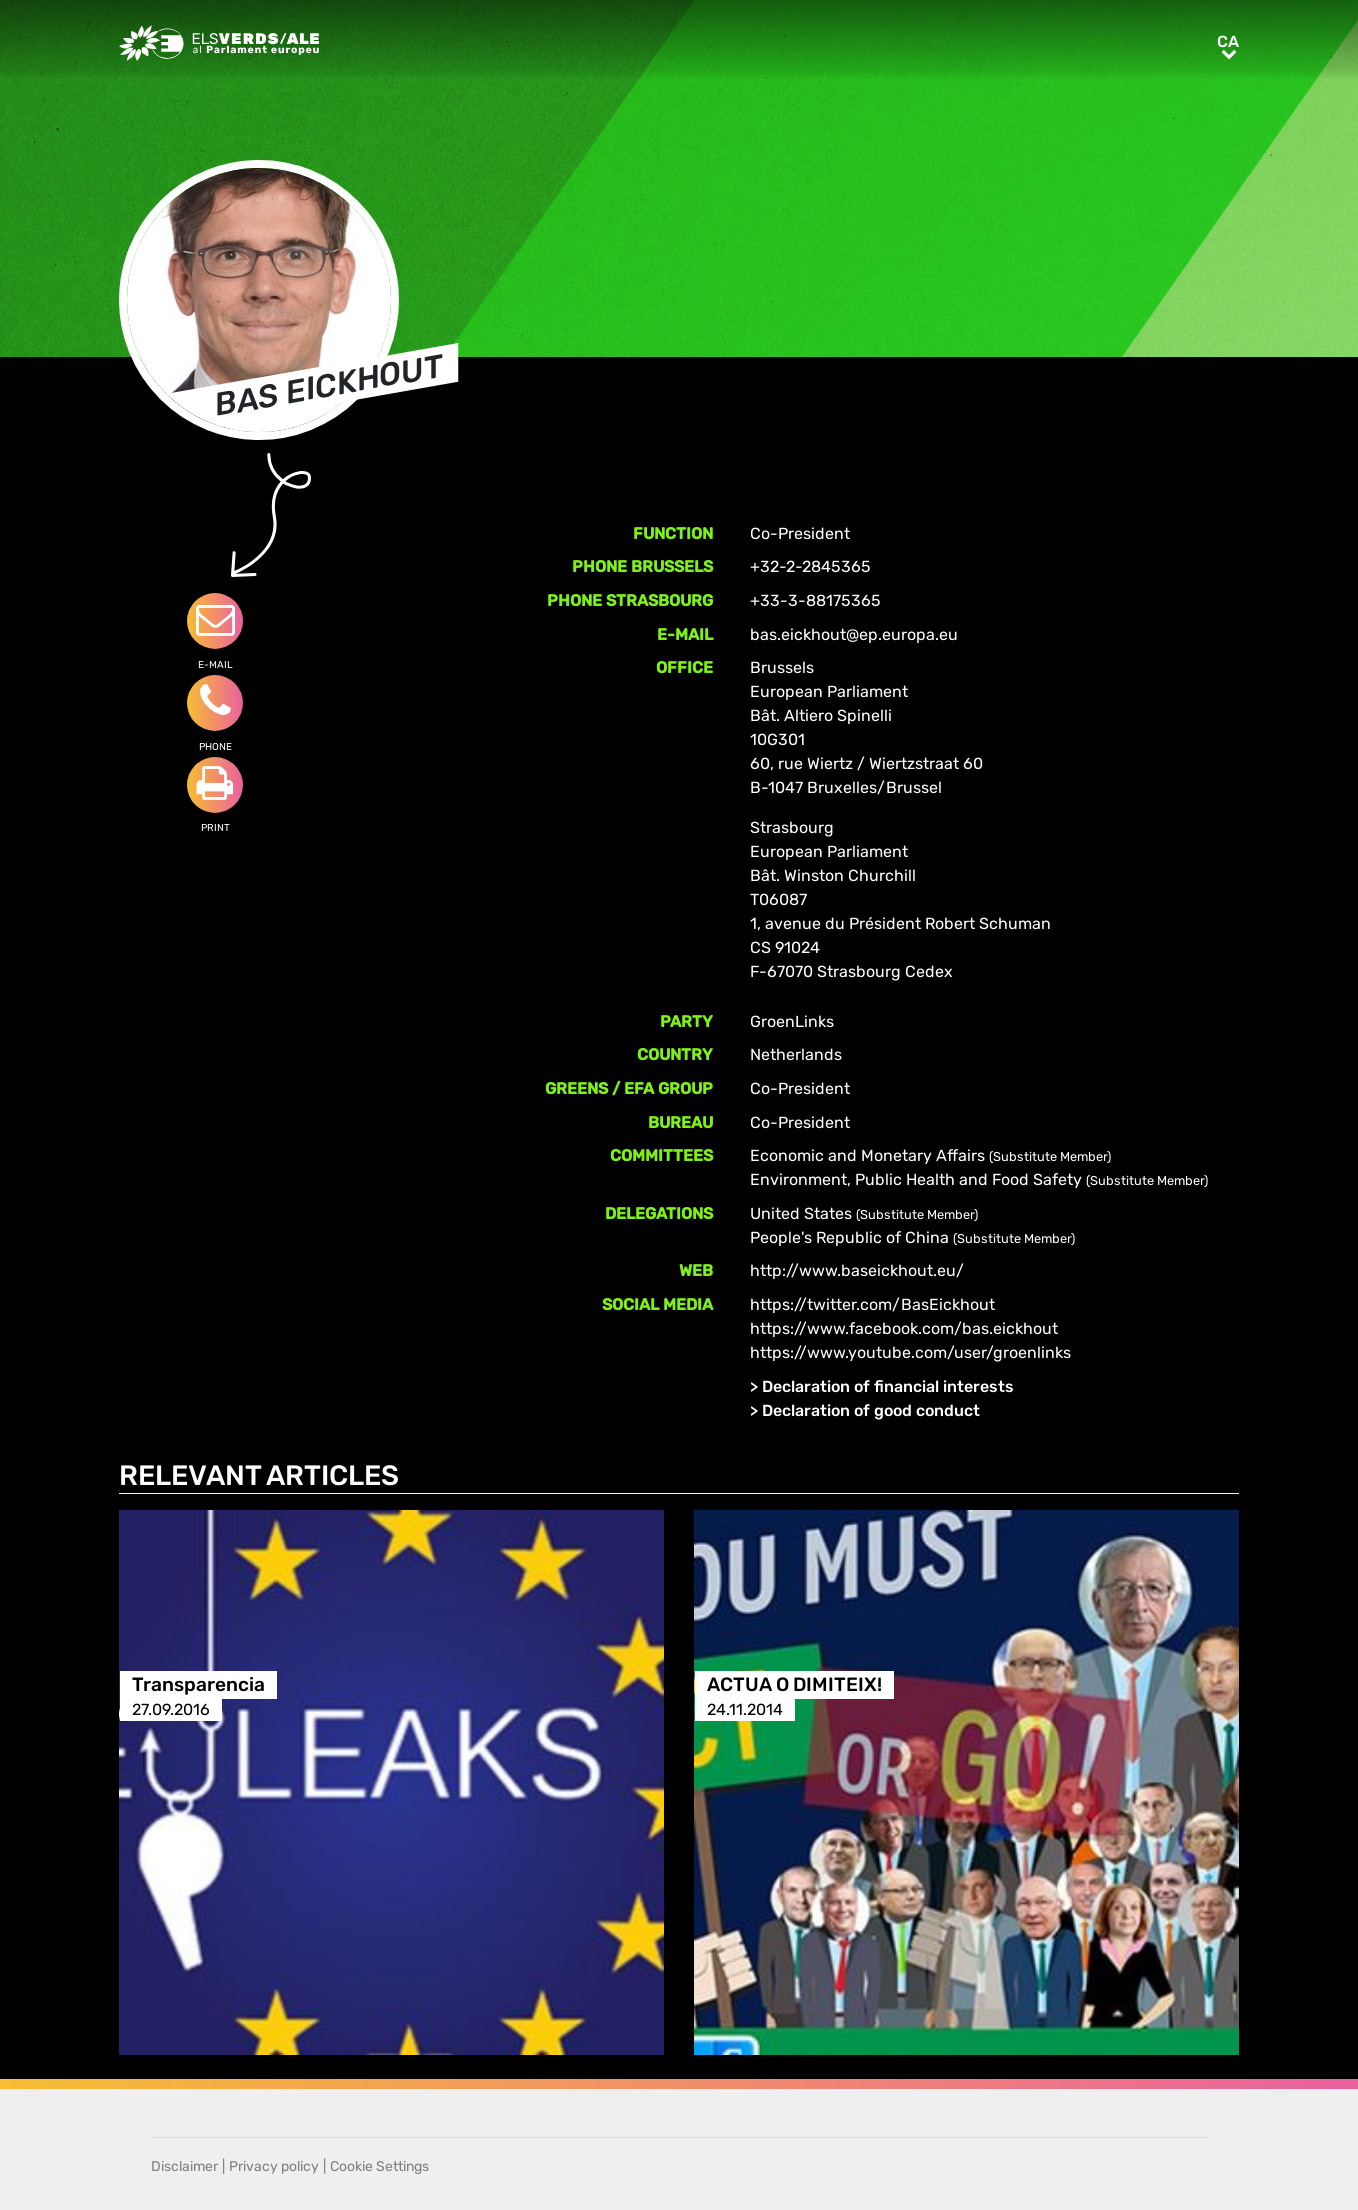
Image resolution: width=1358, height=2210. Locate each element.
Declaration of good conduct (871, 1410)
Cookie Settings (379, 2166)
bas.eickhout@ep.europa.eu (854, 634)
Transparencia (198, 1684)
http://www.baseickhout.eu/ (857, 1270)
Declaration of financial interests (888, 1386)
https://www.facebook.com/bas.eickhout (904, 1328)
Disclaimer (184, 2166)
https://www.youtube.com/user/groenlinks (910, 1352)
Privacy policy (274, 2166)
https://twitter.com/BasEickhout (872, 1304)
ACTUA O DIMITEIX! (794, 1684)
